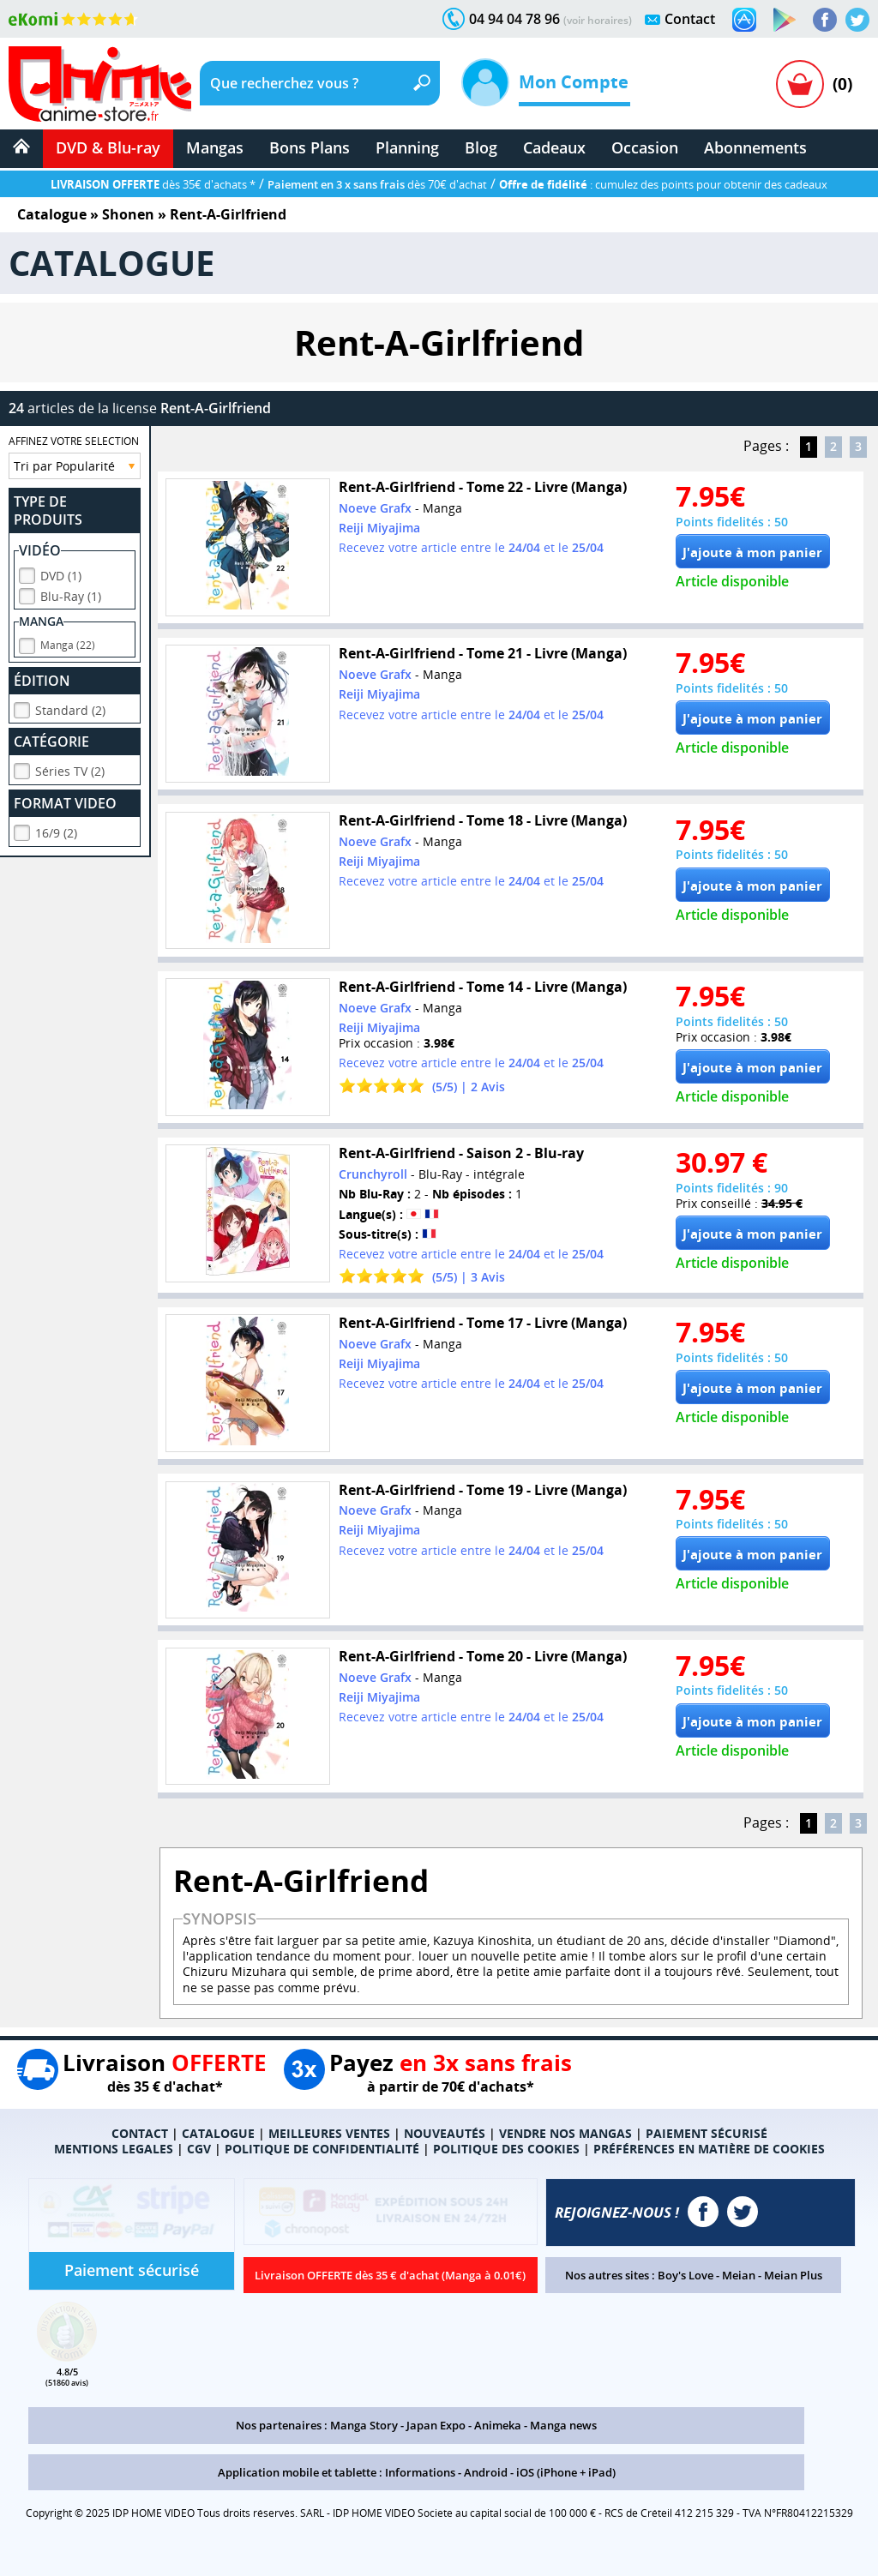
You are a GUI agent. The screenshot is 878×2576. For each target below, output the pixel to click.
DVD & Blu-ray (108, 147)
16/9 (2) (56, 830)
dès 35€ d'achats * (153, 184)
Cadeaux (554, 147)
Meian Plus (793, 2275)
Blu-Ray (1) (70, 593)
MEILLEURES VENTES (329, 2133)
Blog (481, 147)
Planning (407, 147)
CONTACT (139, 2133)
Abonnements (755, 147)
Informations (420, 2472)
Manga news (563, 2425)
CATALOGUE (218, 2133)
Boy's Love (685, 2275)
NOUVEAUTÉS (444, 2133)
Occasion (644, 147)
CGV (199, 2149)
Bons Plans (309, 147)
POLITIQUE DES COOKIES (506, 2149)
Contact (690, 18)
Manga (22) (67, 642)
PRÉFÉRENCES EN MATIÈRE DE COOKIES (709, 2149)
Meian (738, 2275)
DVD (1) (60, 573)
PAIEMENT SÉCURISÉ (706, 2133)
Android (486, 2472)
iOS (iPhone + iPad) (566, 2472)
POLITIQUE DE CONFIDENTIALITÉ (322, 2149)
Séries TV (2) (70, 768)
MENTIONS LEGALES (113, 2149)
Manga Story (364, 2425)
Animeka (497, 2425)
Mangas (215, 147)
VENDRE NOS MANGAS (565, 2133)
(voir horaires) (597, 20)
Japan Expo (436, 2425)
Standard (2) (70, 708)
